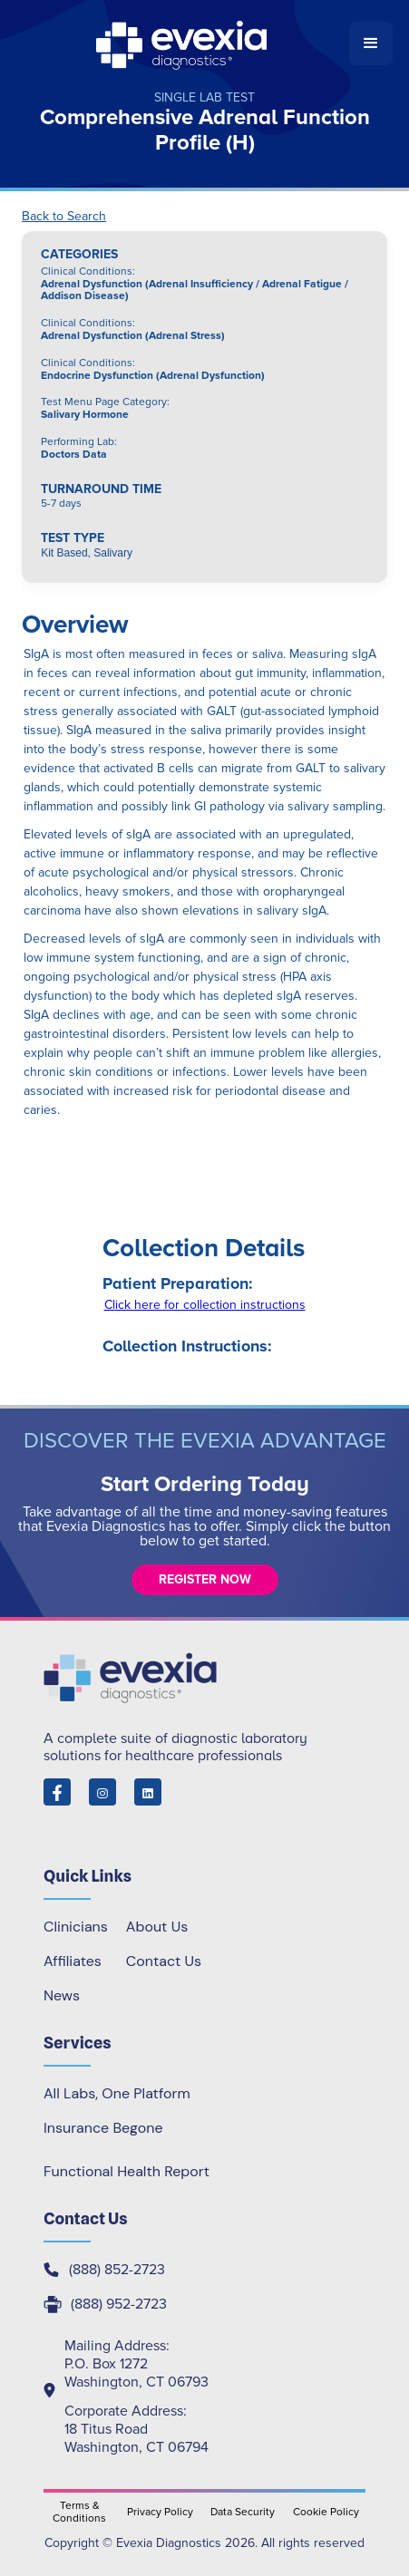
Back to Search (64, 216)
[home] (182, 43)
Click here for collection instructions (205, 1304)
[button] (371, 43)
